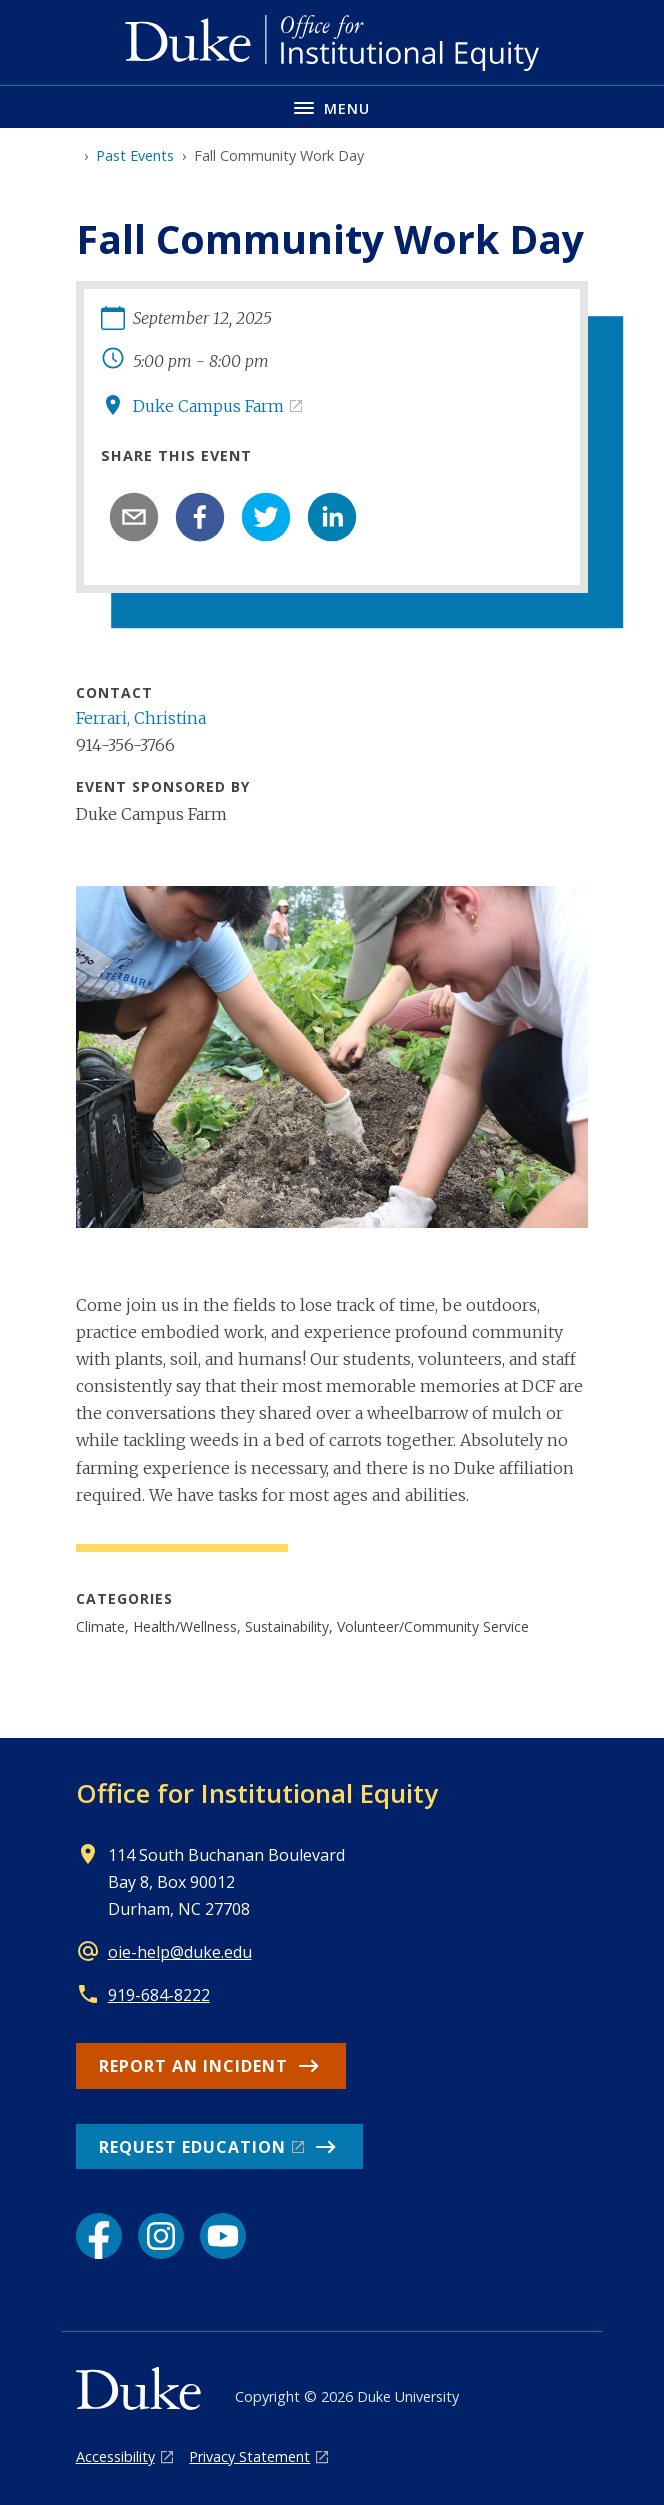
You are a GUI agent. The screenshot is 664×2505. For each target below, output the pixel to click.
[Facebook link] (99, 2236)
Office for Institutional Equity (257, 1793)
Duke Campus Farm (208, 406)
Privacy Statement (249, 2456)
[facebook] (200, 517)
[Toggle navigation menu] (332, 106)
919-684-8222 (159, 1995)
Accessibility (115, 2456)
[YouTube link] (223, 2236)
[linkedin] (332, 517)
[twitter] (266, 517)
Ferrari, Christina (141, 718)
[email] (134, 517)
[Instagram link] (161, 2236)
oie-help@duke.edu (180, 1952)
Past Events (135, 155)
